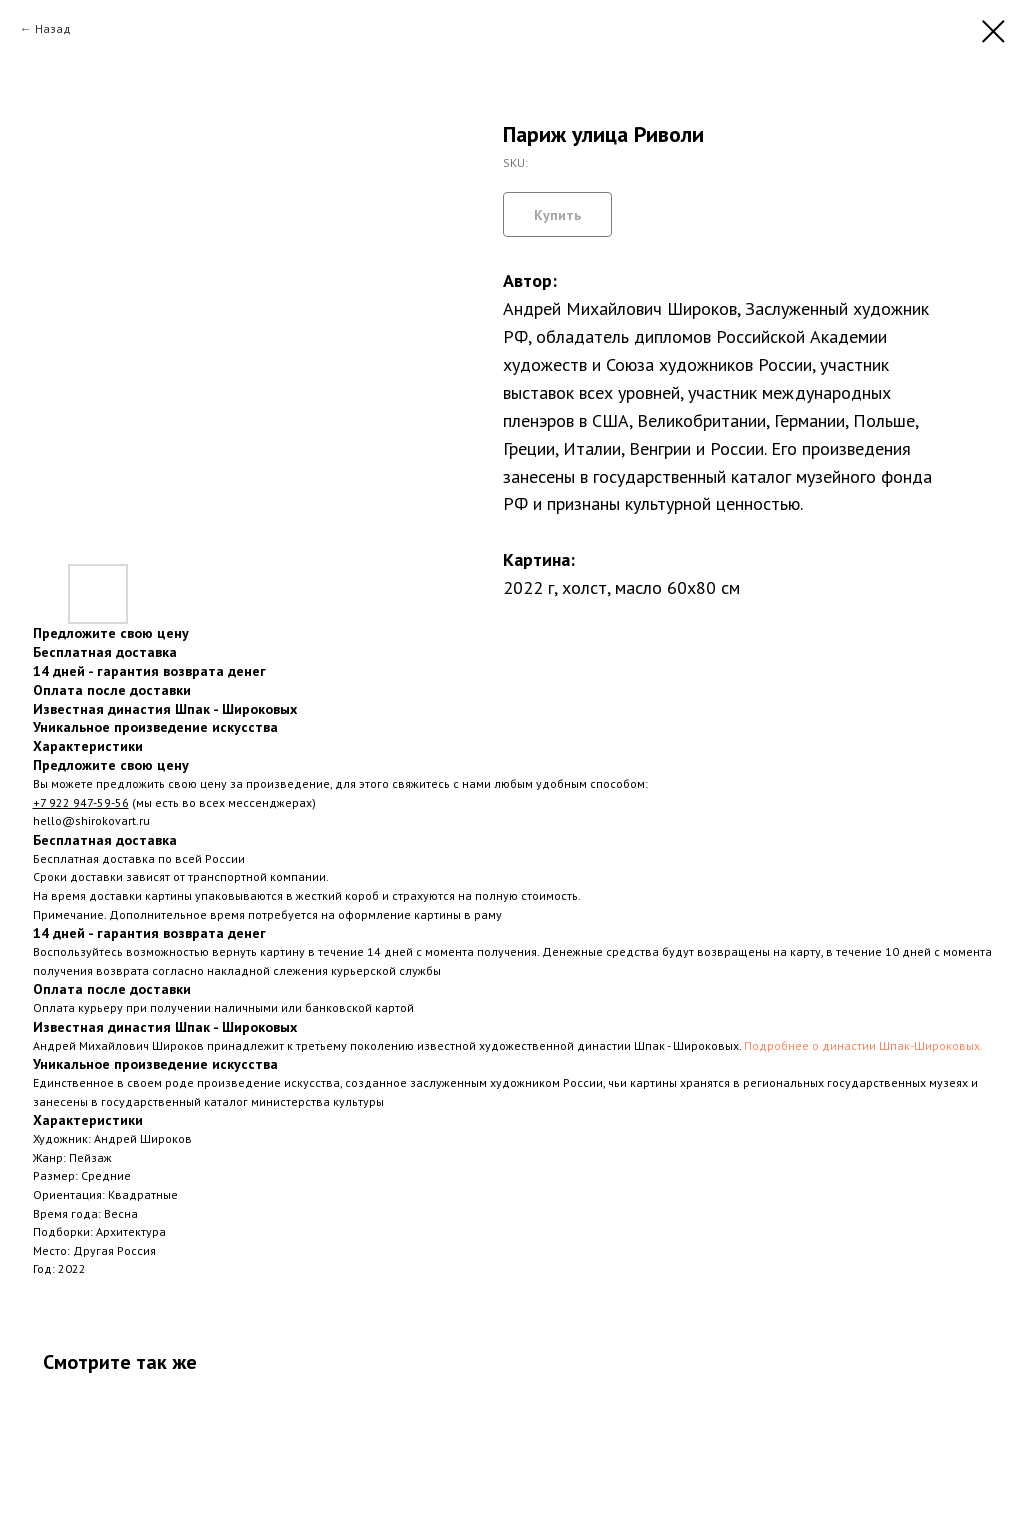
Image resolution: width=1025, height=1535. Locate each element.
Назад (53, 28)
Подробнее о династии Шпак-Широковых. (863, 1045)
